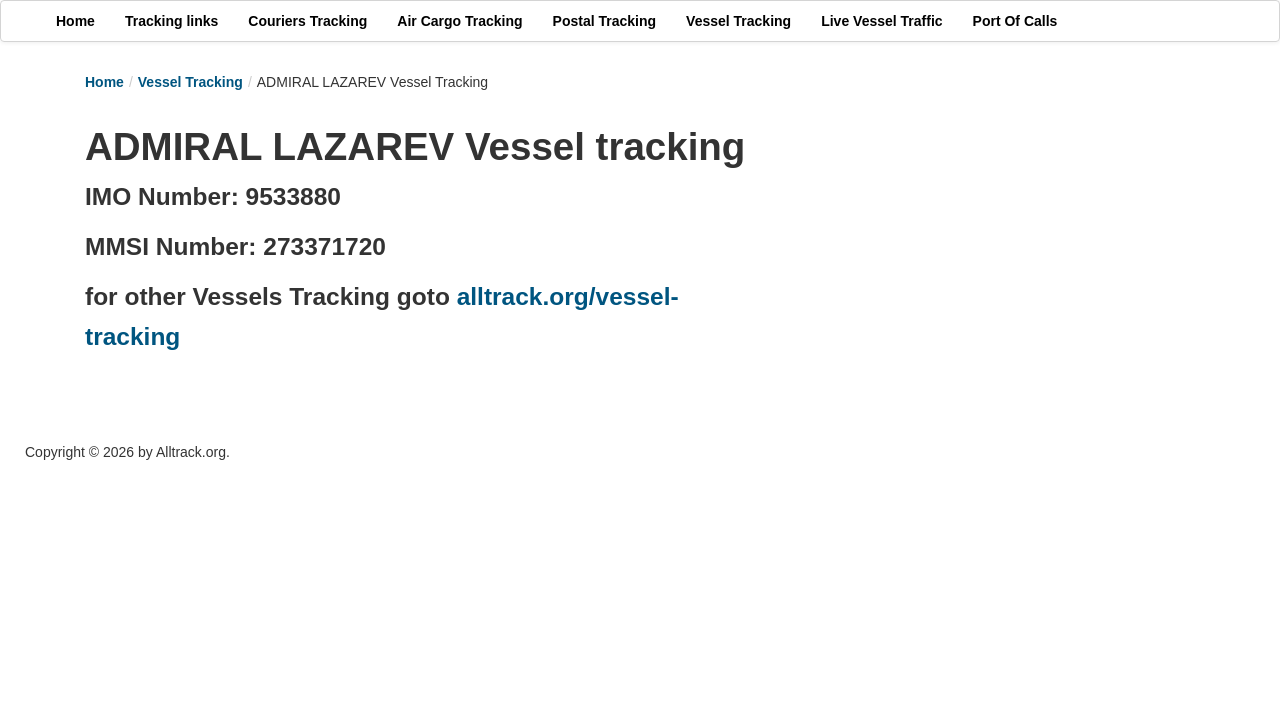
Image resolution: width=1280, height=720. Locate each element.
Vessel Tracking (190, 82)
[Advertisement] (970, 257)
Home (104, 82)
